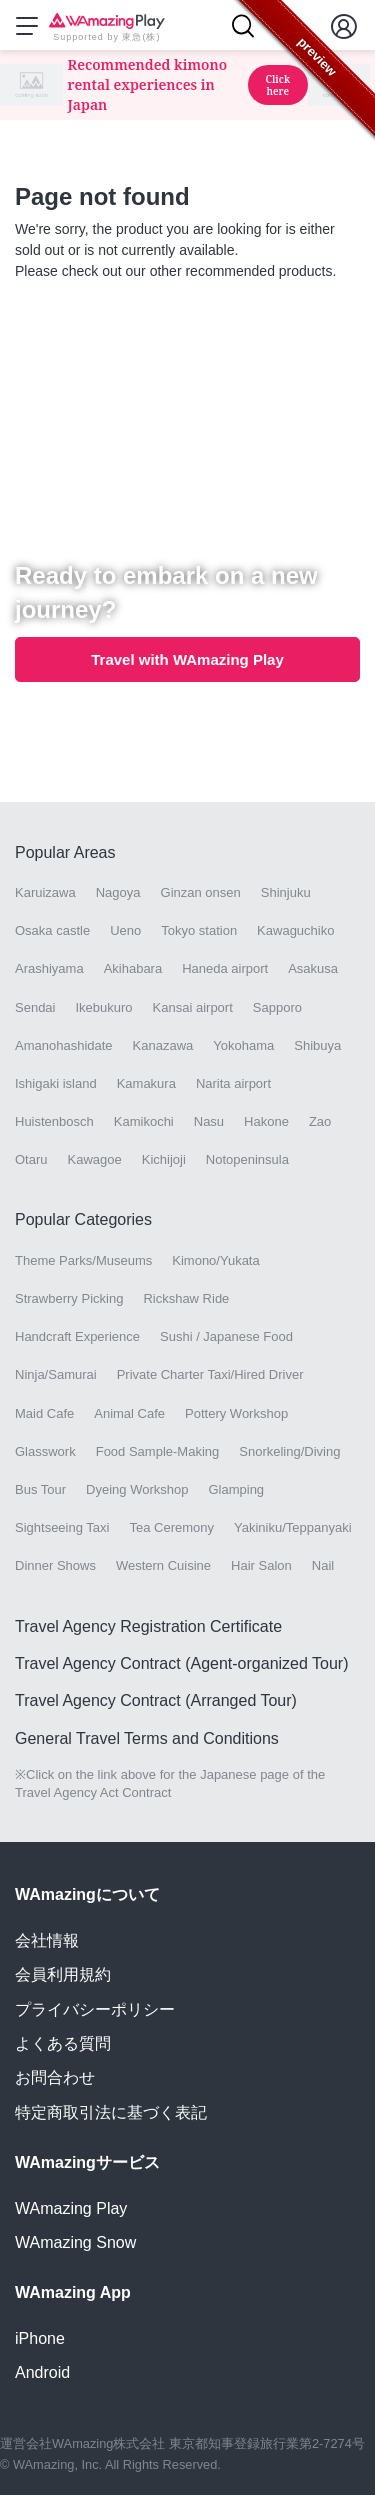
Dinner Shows (55, 1565)
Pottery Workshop (236, 1413)
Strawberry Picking (69, 1298)
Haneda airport (225, 968)
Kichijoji (164, 1159)
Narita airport (233, 1083)
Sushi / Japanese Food (226, 1336)
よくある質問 (63, 2043)
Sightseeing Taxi (62, 1527)
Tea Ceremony (171, 1527)
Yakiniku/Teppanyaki (293, 1527)
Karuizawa (45, 892)
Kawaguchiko (295, 930)
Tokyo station (199, 930)
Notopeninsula (247, 1159)
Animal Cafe (129, 1413)
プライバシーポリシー (95, 2009)
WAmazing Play (71, 2208)
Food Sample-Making (158, 1451)
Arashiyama (49, 968)
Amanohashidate (64, 1045)
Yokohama (243, 1045)
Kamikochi (144, 1121)
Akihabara (133, 968)
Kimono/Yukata (215, 1260)
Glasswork (45, 1451)
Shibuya (317, 1045)
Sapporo (277, 1007)
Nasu (209, 1121)
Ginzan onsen (201, 892)
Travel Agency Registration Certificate (148, 1626)
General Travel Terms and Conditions (147, 1738)
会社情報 (47, 1940)
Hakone (266, 1121)
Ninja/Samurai (56, 1374)
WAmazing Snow (75, 2242)
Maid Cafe (44, 1413)
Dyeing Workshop (137, 1489)
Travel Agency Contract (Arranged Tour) (156, 1700)
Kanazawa (163, 1045)
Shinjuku (286, 892)
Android (42, 2372)
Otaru (31, 1159)
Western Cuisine (163, 1565)
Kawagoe (95, 1159)
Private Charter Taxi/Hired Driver (210, 1374)
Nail (323, 1565)
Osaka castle (52, 930)
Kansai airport (193, 1007)
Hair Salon (261, 1565)
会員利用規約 (63, 1974)
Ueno (125, 930)
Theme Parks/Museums (83, 1260)
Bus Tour (40, 1489)
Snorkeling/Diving (289, 1451)
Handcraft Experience (77, 1336)
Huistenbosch (54, 1121)
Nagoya (118, 892)
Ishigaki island (56, 1083)
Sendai (35, 1007)
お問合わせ (55, 2077)
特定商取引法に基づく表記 (111, 2112)
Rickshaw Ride (186, 1298)
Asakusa (313, 968)
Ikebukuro (103, 1007)
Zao (320, 1121)
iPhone (40, 2338)
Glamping (236, 1489)
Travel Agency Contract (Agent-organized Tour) (182, 1663)
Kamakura (146, 1083)
